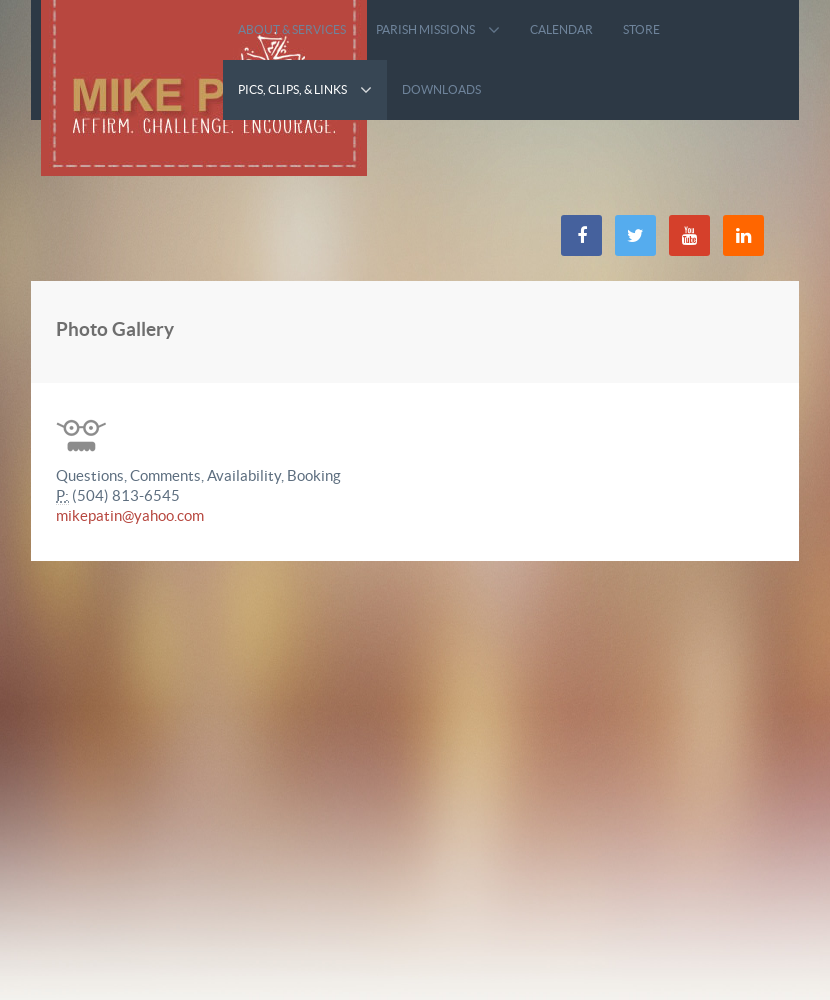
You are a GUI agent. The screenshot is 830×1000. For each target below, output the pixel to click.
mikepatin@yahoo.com (130, 515)
